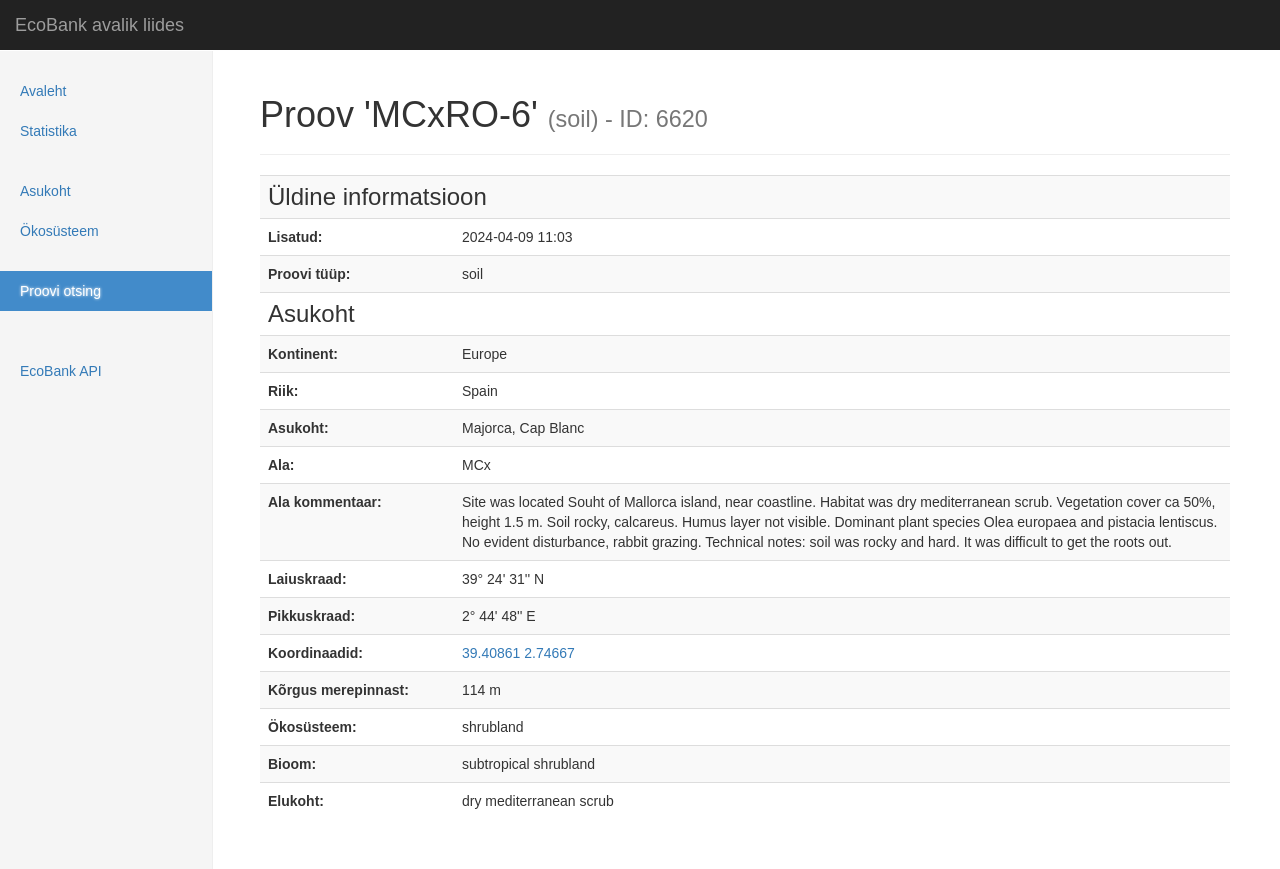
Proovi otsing (60, 291)
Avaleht (43, 91)
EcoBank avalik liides (99, 25)
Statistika (48, 131)
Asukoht (45, 191)
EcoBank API (61, 371)
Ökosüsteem (59, 231)
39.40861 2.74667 (518, 653)
